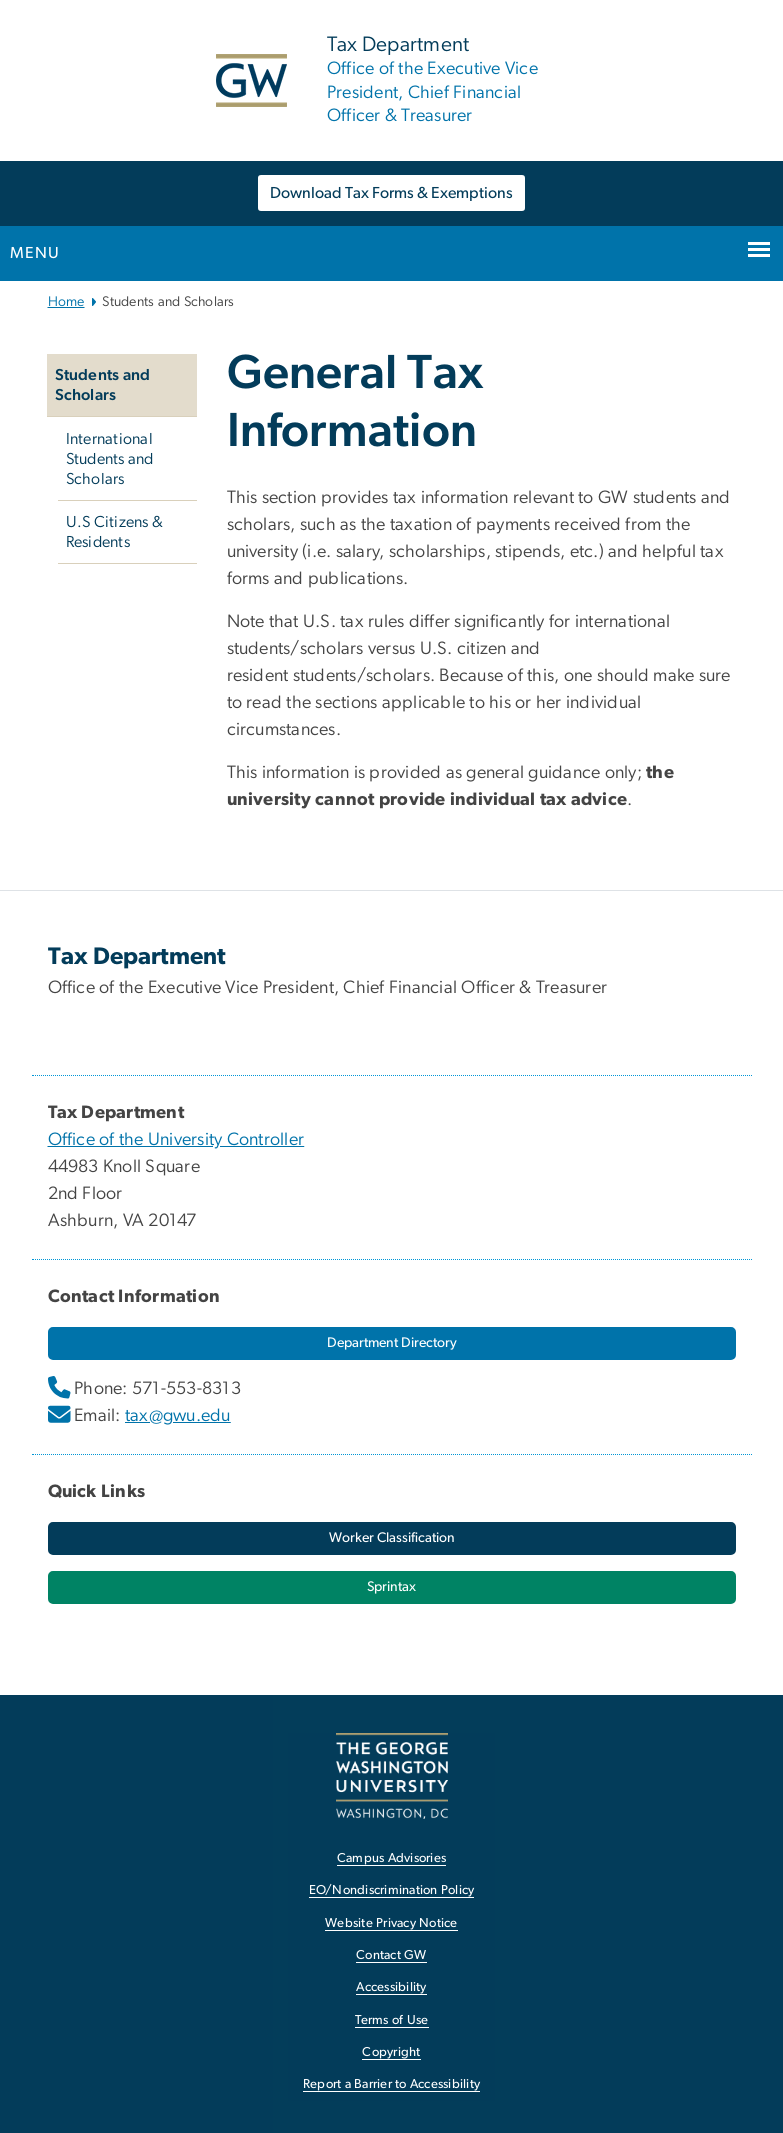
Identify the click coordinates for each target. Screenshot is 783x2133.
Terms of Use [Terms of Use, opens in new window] (392, 2020)
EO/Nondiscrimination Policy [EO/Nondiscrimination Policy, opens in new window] (392, 1890)
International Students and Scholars (110, 459)
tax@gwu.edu (178, 1416)
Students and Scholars (103, 385)
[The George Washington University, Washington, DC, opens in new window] (392, 1775)
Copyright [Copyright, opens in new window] (391, 2052)
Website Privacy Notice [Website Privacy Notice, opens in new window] (391, 1923)
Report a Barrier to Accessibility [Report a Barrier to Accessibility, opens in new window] (391, 2084)
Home (66, 302)
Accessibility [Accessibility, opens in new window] (391, 1987)
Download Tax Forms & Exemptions (391, 193)
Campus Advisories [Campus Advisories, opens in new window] (391, 1858)
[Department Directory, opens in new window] (392, 1343)
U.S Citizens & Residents (115, 532)
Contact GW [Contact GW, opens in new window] (391, 1955)
